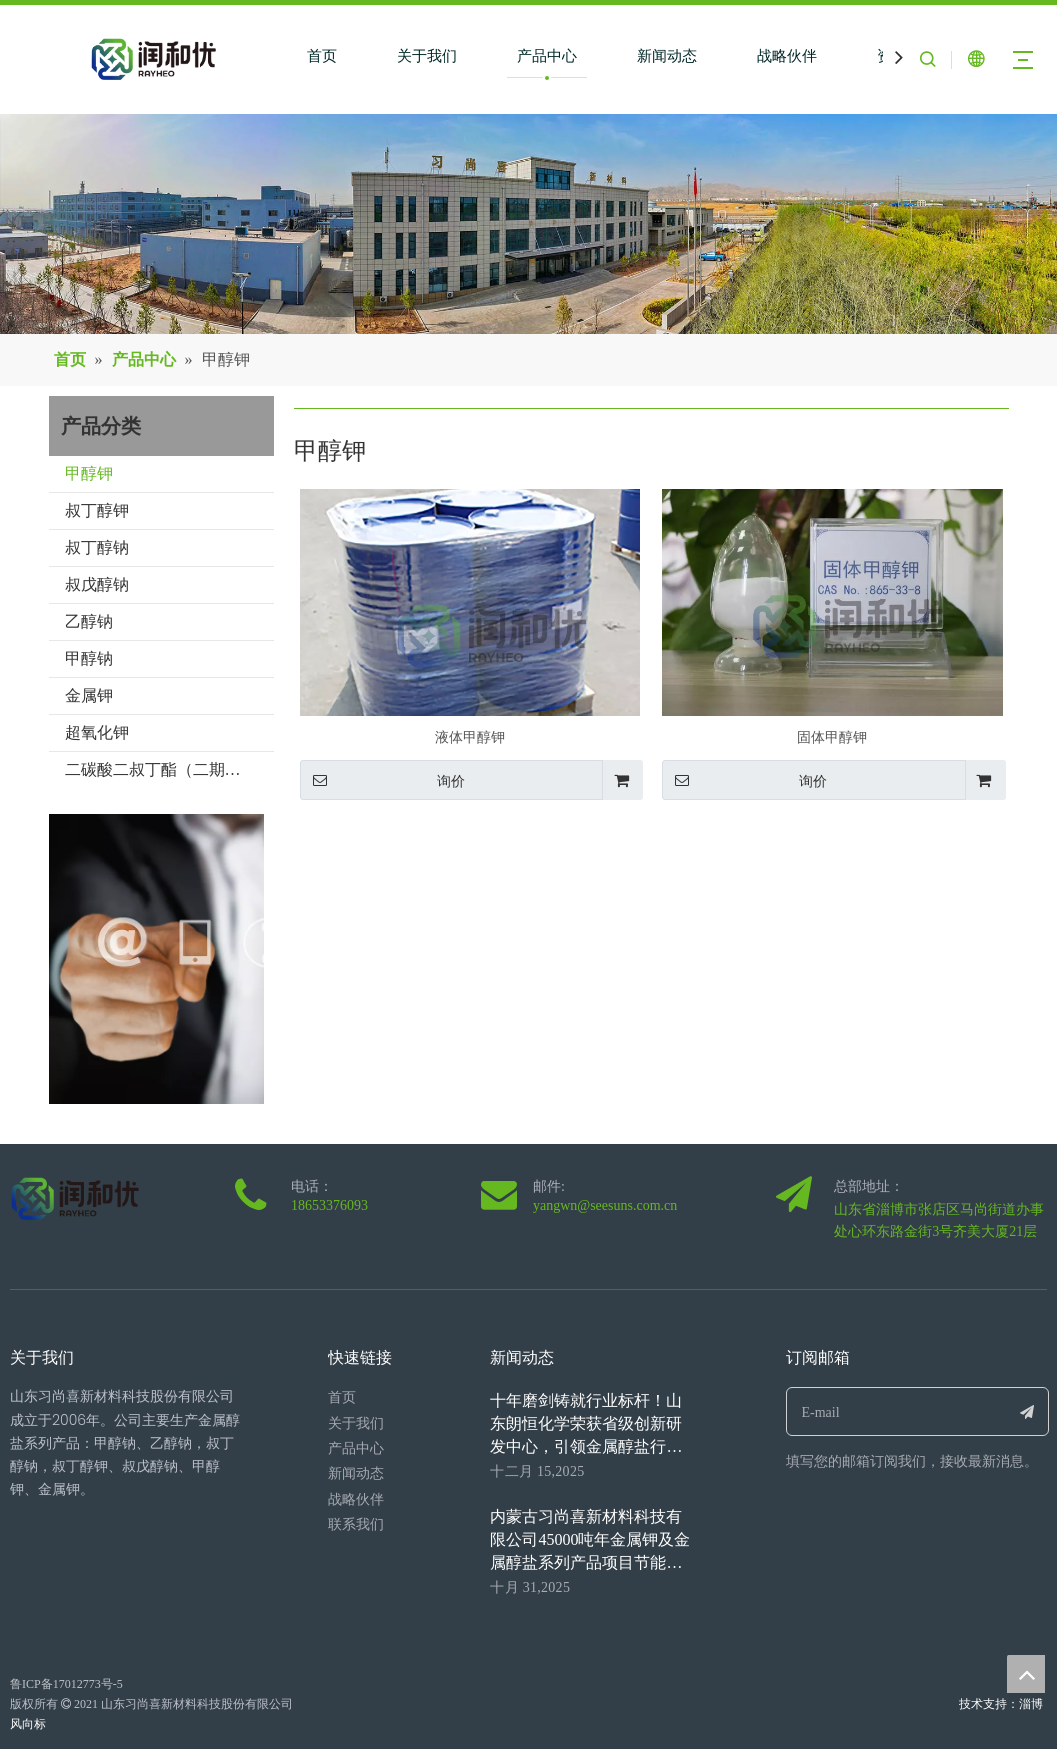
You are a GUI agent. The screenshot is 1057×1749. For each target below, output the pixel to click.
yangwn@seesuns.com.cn (605, 1205)
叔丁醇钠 (97, 547)
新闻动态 (667, 56)
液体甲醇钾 (470, 737)
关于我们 (427, 56)
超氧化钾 (97, 732)
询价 (382, 780)
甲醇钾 (89, 473)
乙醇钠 (89, 621)
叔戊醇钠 (97, 584)
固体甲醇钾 (832, 737)
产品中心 (547, 56)
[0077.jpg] (184, 959)
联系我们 (356, 1524)
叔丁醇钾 (97, 510)
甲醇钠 (89, 658)
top (1026, 1674)
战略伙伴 (787, 56)
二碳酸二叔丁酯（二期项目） (169, 769)
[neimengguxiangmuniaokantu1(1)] (528, 224)
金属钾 (89, 695)
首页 (322, 56)
